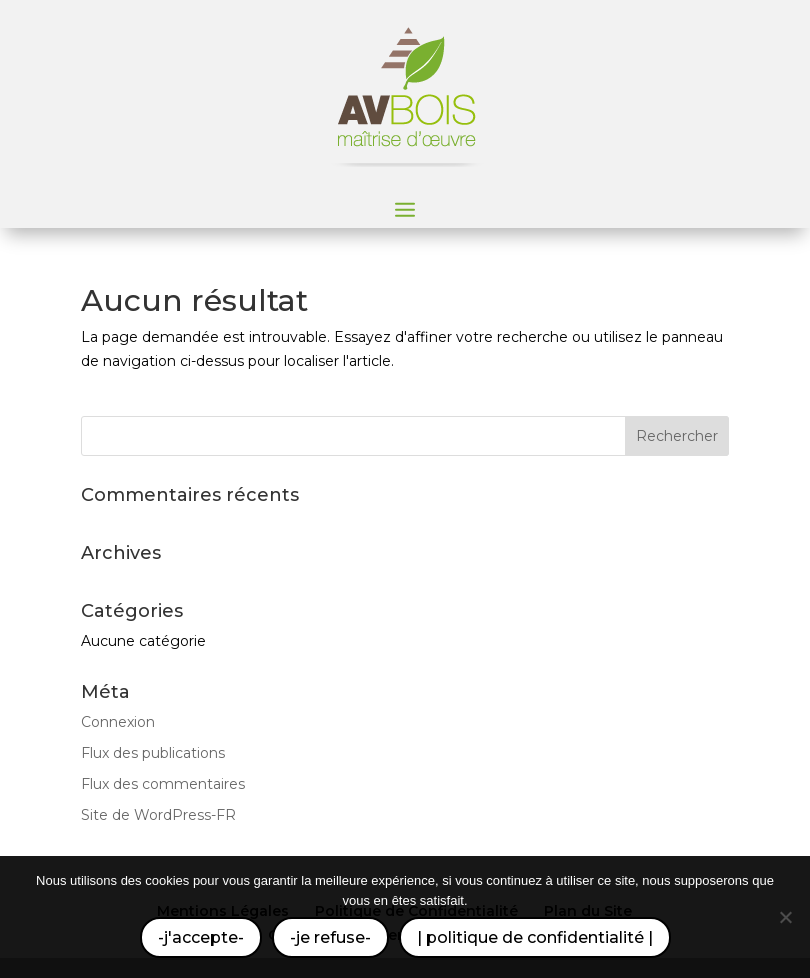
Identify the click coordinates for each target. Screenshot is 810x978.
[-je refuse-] (785, 917)
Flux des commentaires (163, 784)
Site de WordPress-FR (158, 815)
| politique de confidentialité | (535, 937)
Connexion (118, 722)
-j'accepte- (201, 937)
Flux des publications (153, 753)
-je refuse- (330, 937)
